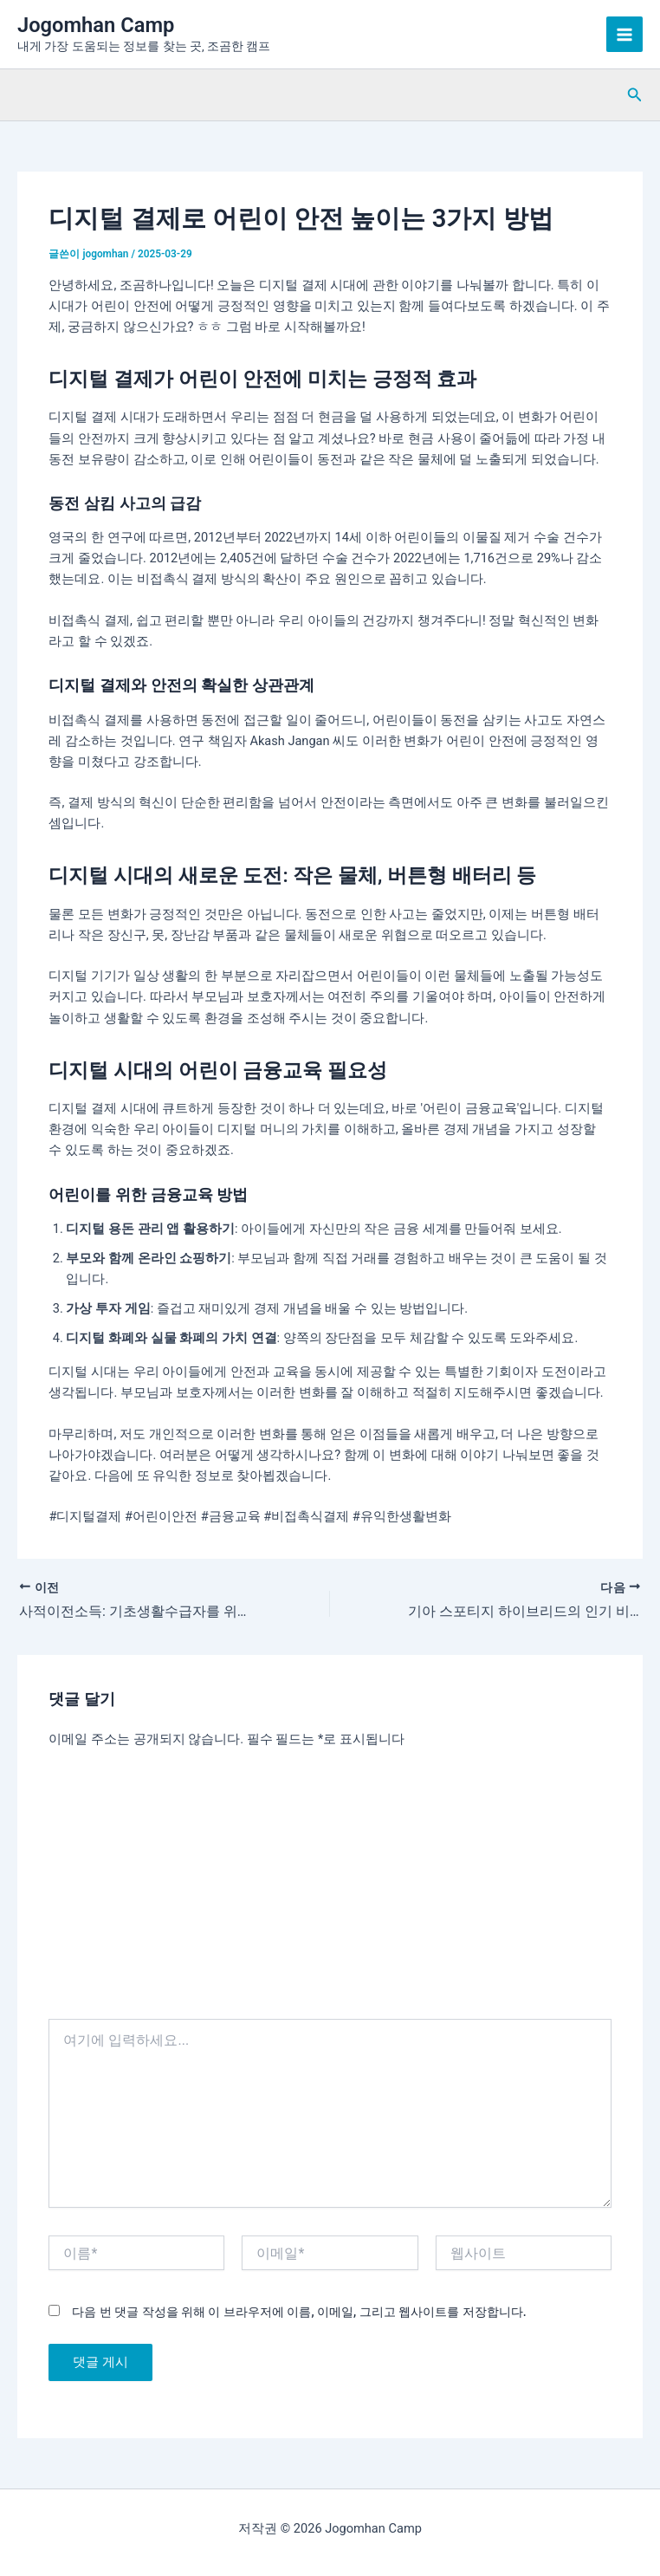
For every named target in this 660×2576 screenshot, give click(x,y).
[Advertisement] (330, 1889)
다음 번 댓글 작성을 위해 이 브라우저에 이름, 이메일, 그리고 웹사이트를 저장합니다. (299, 2312)
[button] (635, 95)
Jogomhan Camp (95, 25)
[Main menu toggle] (624, 34)
